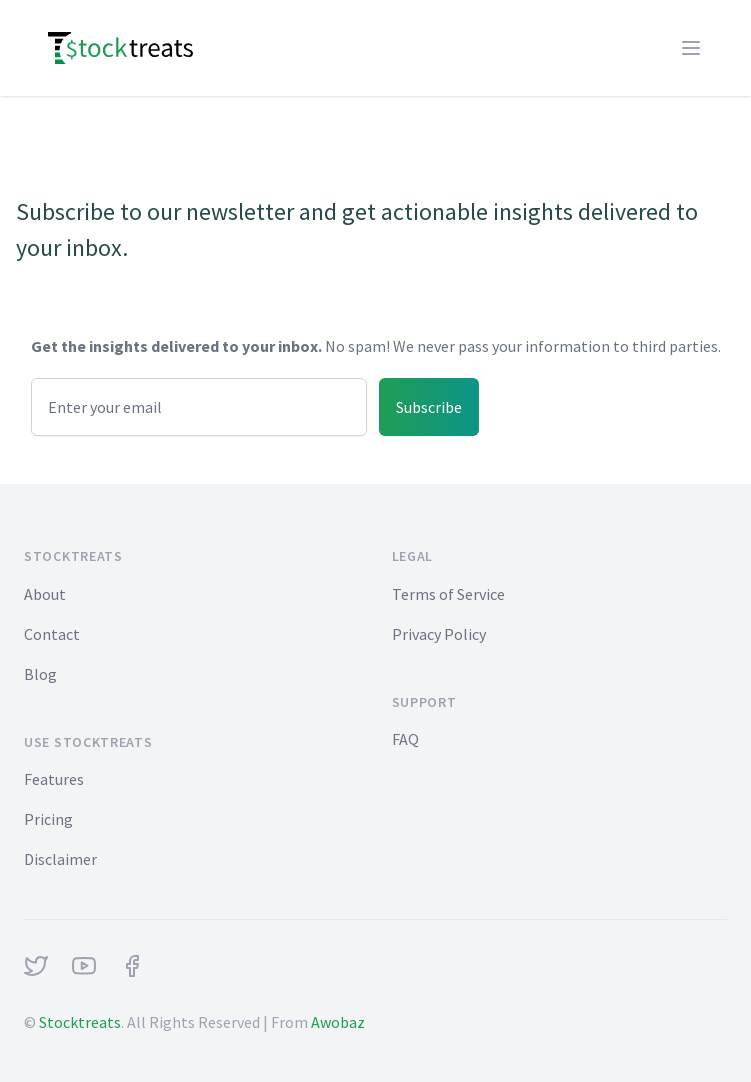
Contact (52, 634)
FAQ (405, 739)
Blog (40, 674)
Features (54, 779)
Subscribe (429, 407)
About (45, 594)
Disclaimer (60, 859)
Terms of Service (448, 594)
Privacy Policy (439, 634)
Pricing (48, 819)
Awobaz (338, 1022)
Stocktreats (80, 1022)
